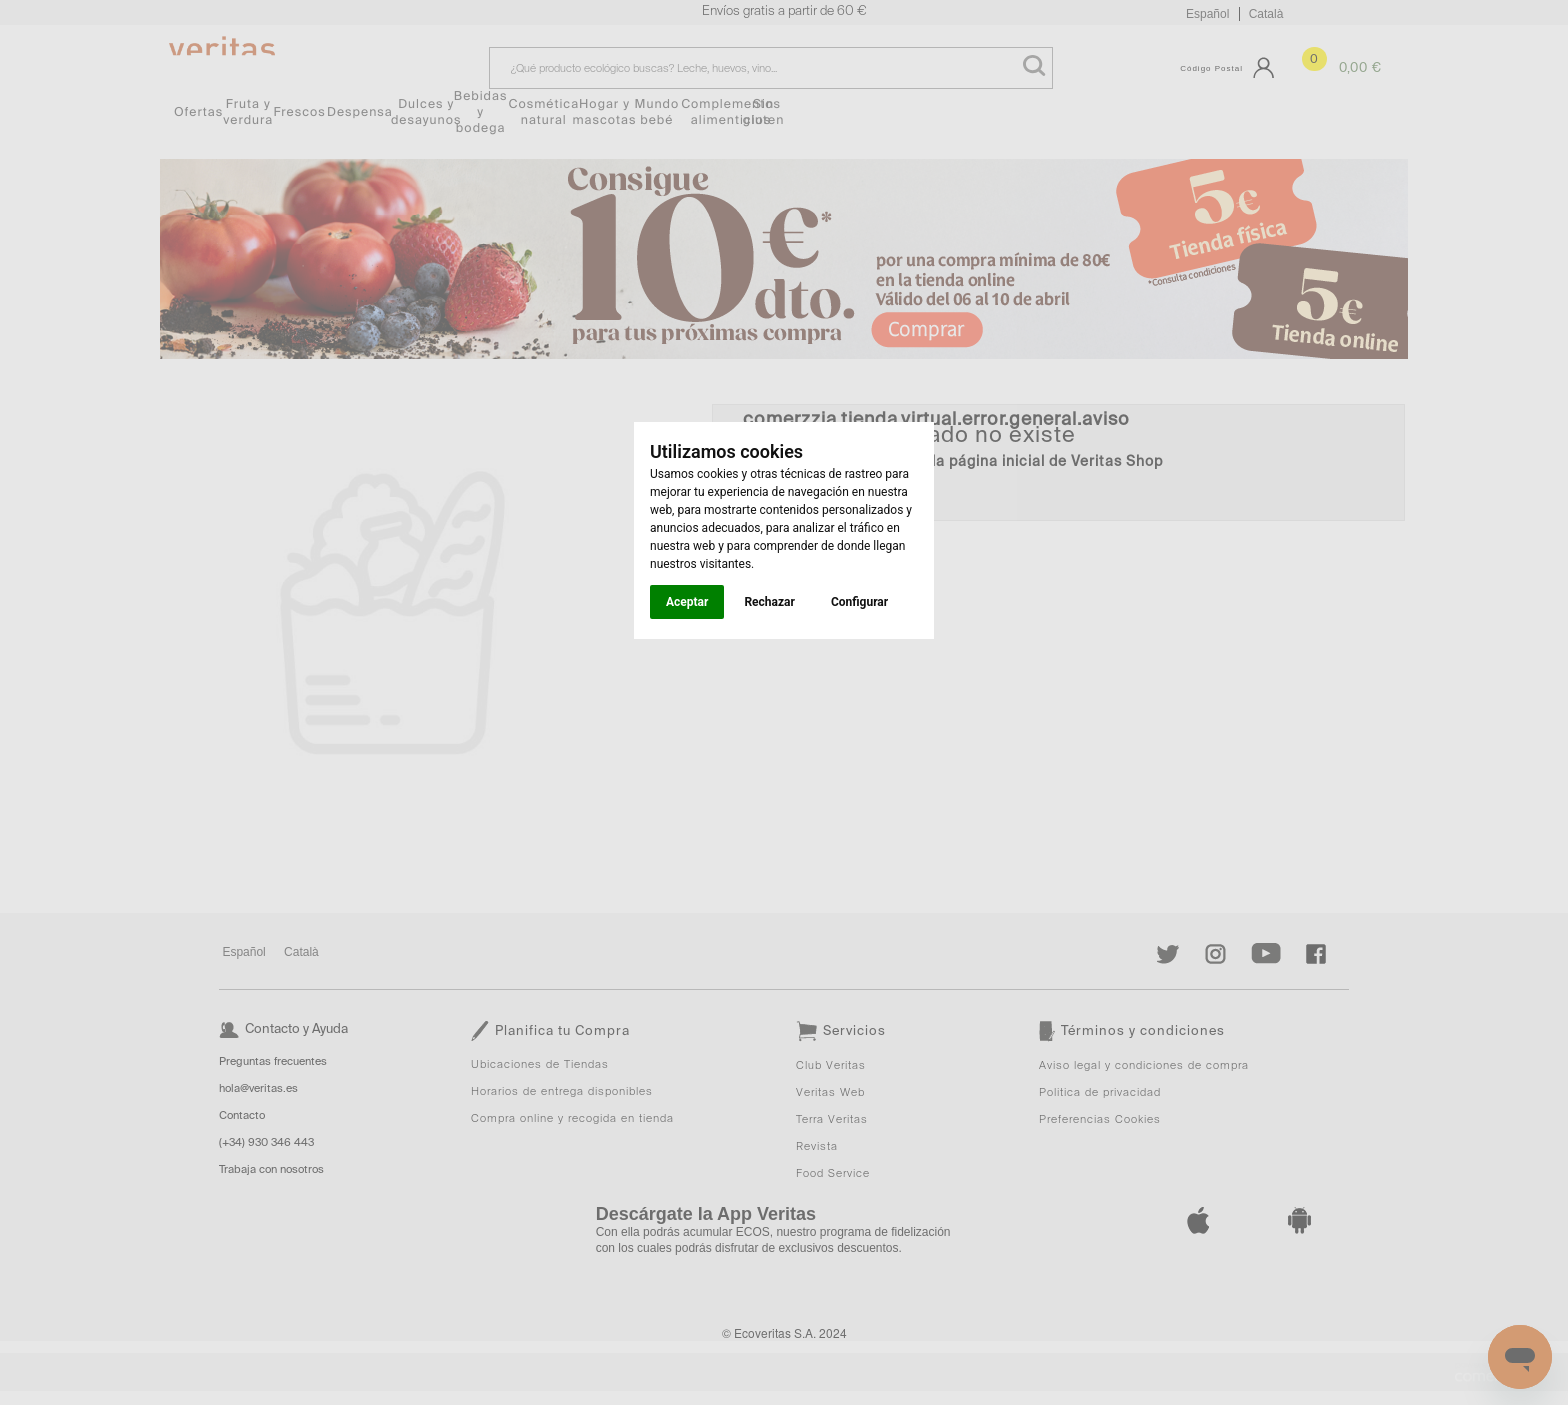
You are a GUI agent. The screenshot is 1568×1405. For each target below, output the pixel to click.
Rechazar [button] (769, 602)
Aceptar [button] (687, 602)
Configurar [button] (859, 602)
